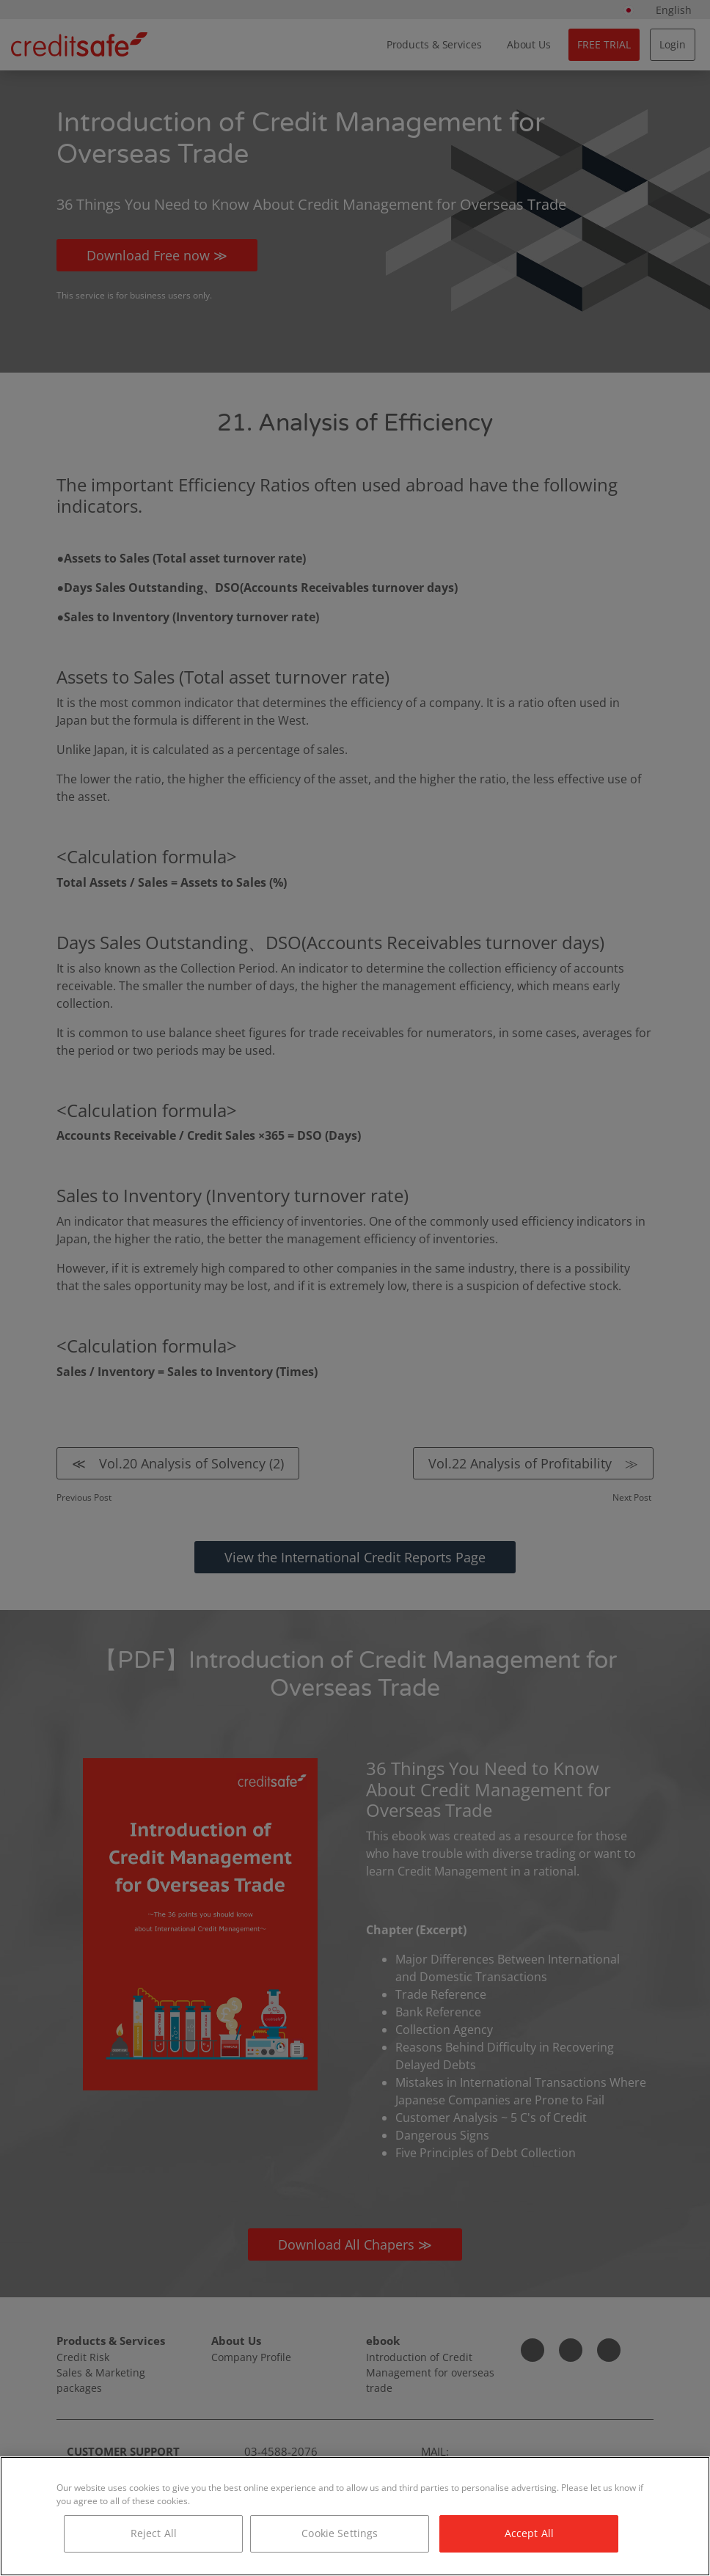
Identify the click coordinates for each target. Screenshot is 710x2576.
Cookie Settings (339, 2533)
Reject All (154, 2533)
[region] (355, 2516)
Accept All (529, 2533)
